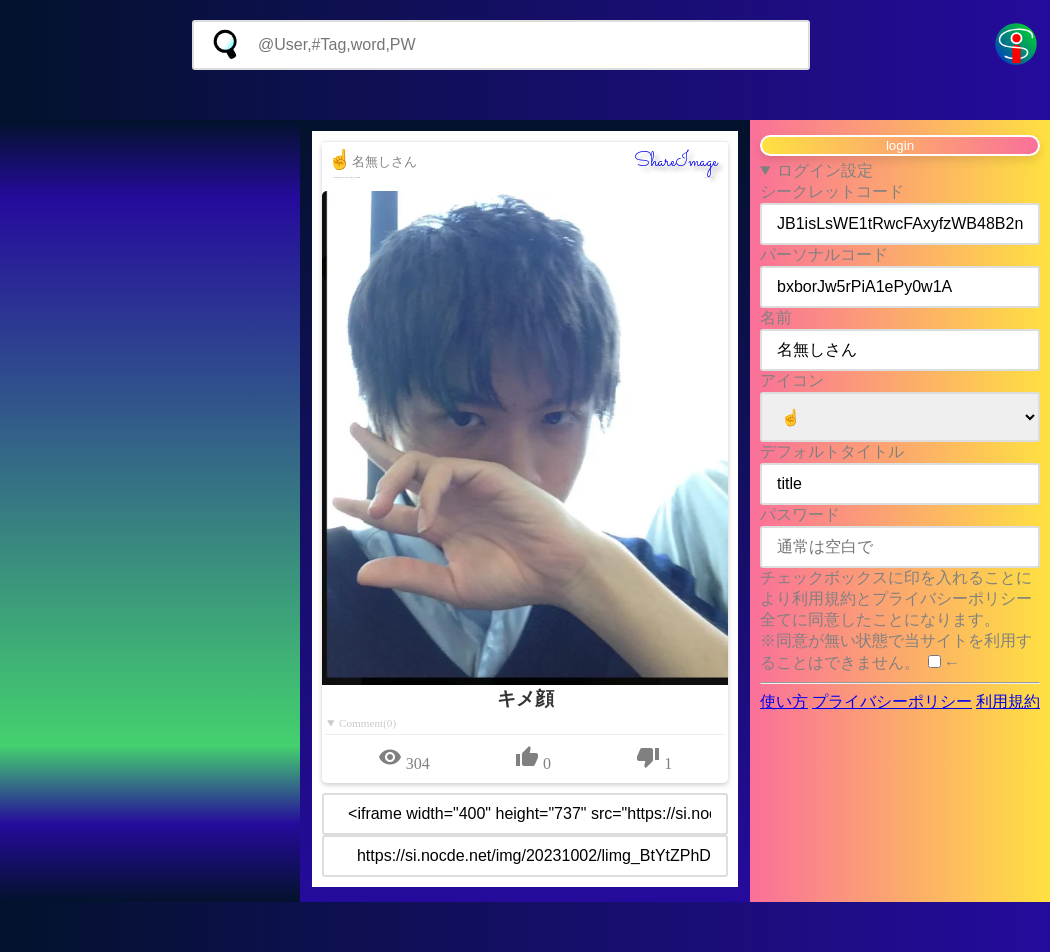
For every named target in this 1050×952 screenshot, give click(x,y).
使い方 (784, 701)
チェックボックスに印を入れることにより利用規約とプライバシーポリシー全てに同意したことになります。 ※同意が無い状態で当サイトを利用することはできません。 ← (896, 620)
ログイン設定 (825, 170)
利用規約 (1008, 701)
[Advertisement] (525, 95)
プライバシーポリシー (892, 701)
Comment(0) (367, 723)
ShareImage (676, 162)
